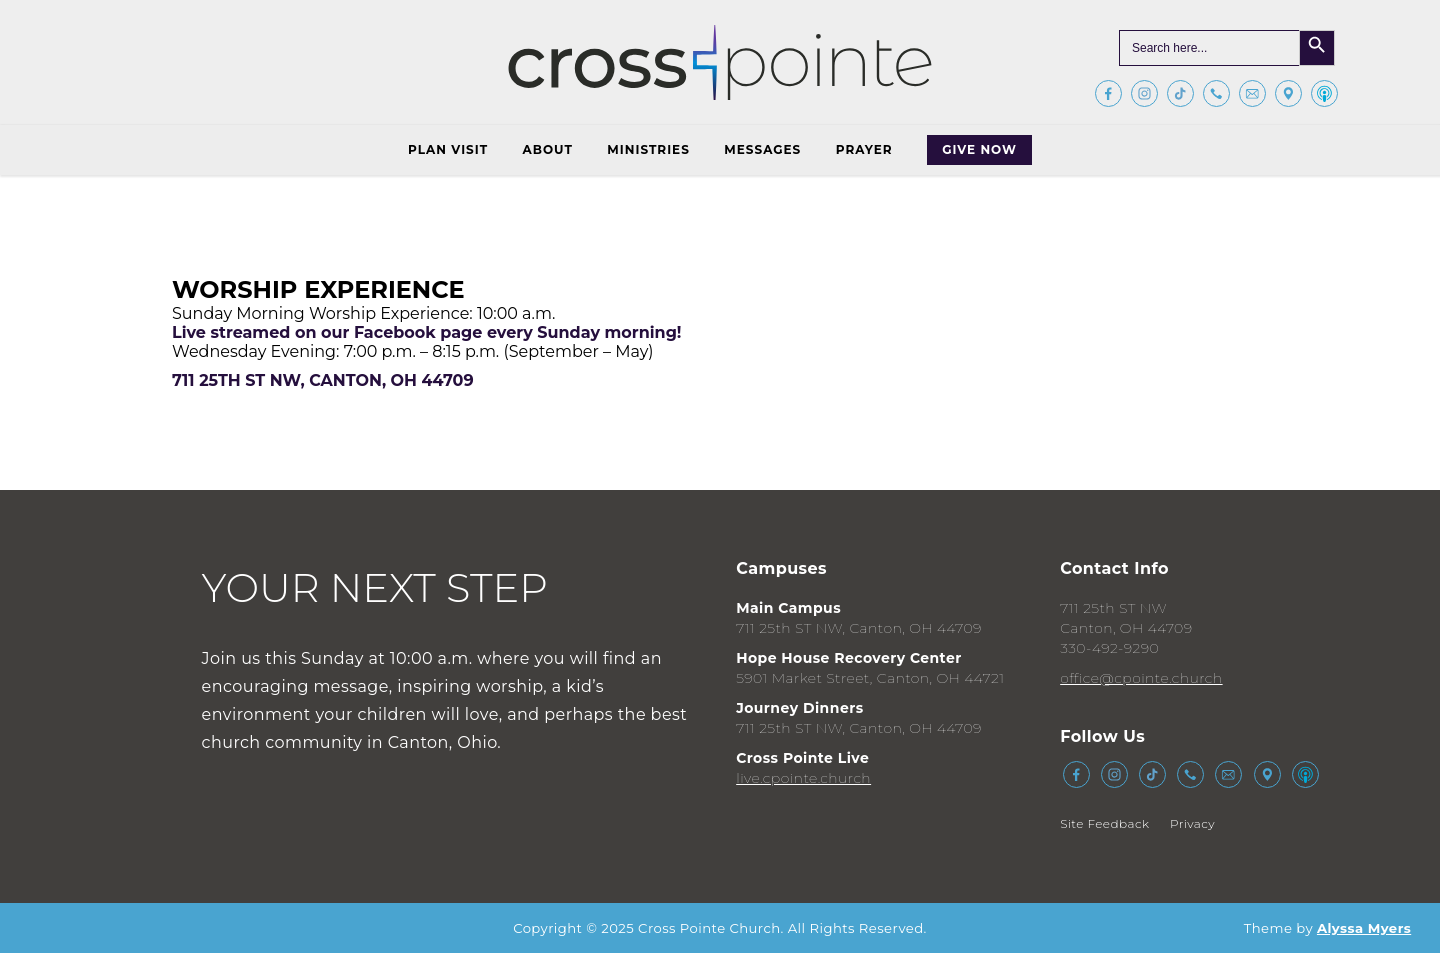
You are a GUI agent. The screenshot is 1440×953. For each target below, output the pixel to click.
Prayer (864, 149)
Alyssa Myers (1364, 928)
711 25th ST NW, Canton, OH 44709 (859, 628)
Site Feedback (1104, 823)
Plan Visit (448, 149)
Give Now (979, 149)
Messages (762, 149)
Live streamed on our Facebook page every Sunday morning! (426, 332)
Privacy (1192, 823)
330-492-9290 (1109, 648)
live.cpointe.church (803, 778)
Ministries (648, 149)
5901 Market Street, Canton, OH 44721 (870, 678)
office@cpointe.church (1141, 678)
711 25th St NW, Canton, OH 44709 (323, 380)
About (548, 149)
